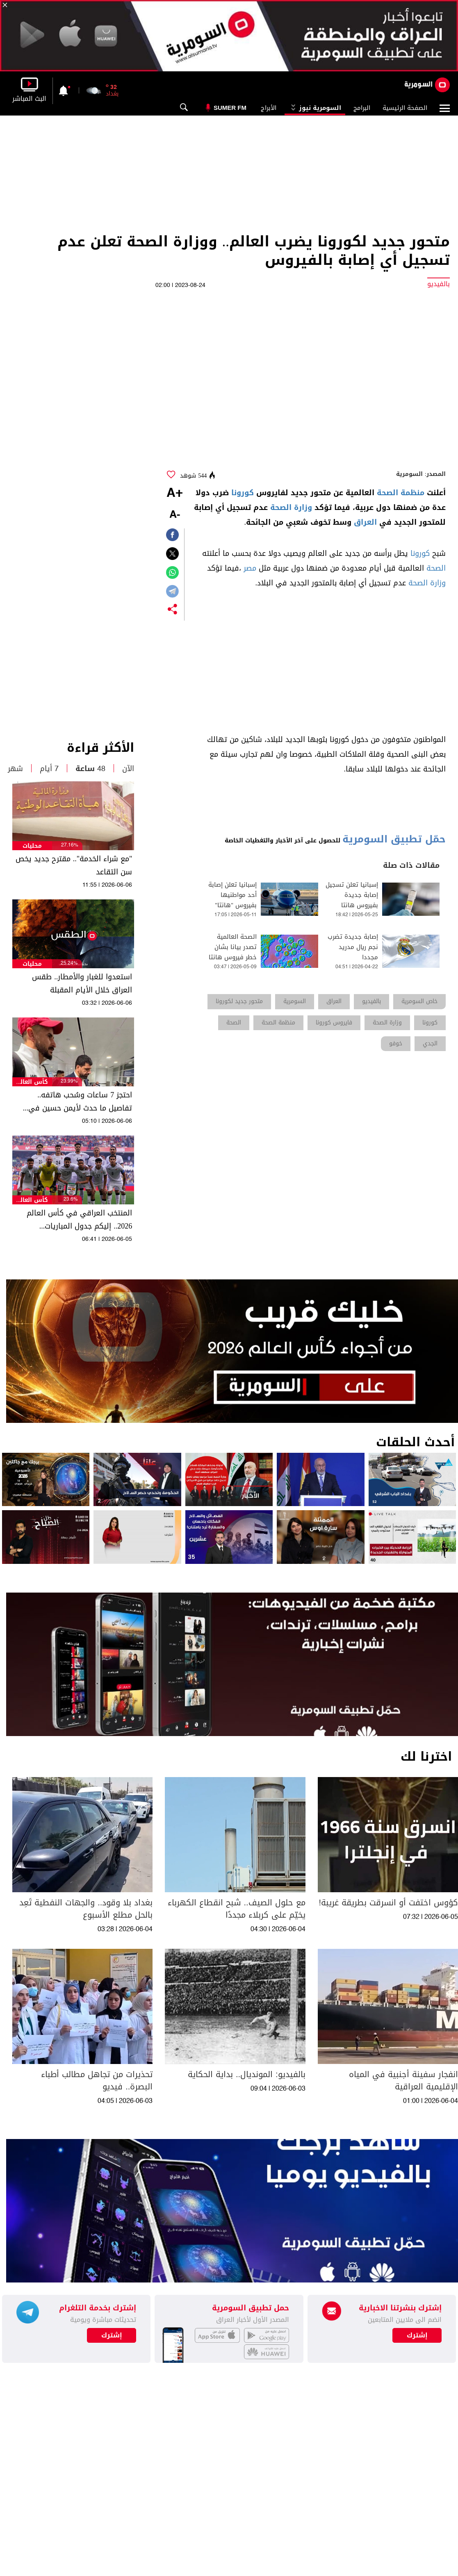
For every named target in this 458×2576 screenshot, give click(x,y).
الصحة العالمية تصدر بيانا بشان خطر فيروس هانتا (233, 947)
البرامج (361, 108)
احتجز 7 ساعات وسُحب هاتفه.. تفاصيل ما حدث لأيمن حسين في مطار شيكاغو (80, 1101)
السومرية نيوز (315, 108)
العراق (365, 522)
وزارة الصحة (291, 507)
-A (174, 515)
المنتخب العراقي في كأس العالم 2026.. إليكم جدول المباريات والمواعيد (79, 1219)
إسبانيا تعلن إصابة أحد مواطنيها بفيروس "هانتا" (232, 895)
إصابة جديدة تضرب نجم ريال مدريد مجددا (353, 947)
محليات (32, 846)
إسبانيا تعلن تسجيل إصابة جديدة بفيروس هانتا (352, 895)
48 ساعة (90, 768)
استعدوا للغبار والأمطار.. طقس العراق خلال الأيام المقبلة (82, 983)
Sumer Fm (230, 107)
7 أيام (49, 768)
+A (174, 493)
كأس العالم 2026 (32, 1082)
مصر (250, 568)
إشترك (111, 2335)
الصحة (436, 568)
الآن (128, 768)
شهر (15, 768)
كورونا (242, 493)
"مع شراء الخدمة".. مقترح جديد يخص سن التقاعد (74, 865)
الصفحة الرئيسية (405, 108)
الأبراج (268, 108)
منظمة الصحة (400, 493)
